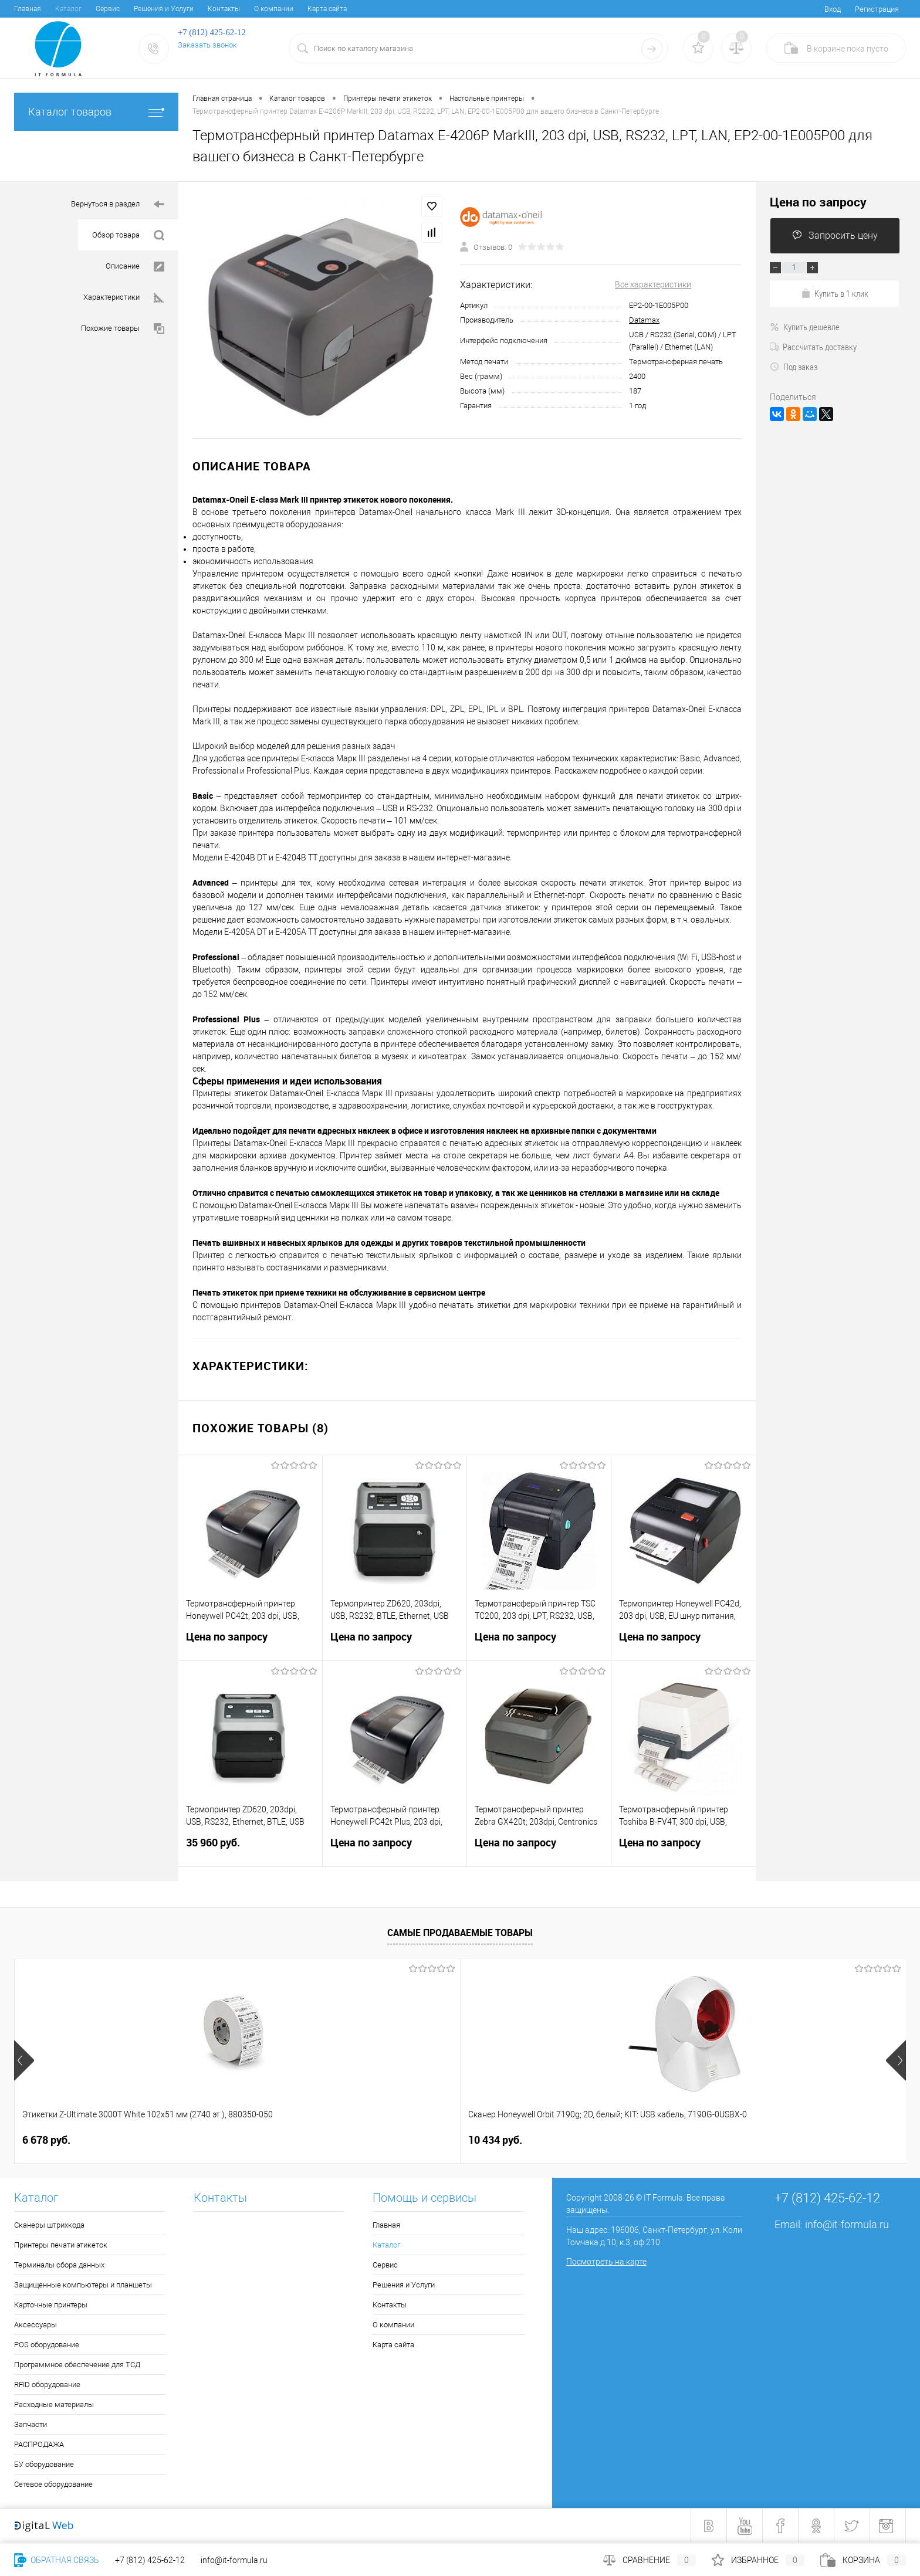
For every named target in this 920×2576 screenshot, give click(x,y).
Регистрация (877, 9)
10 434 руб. (228, 2140)
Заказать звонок (207, 44)
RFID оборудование (47, 2384)
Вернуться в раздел (117, 204)
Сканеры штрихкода (49, 2225)
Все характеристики (653, 284)
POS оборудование (46, 2344)
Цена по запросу (250, 1644)
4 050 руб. (760, 2140)
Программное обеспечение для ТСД (77, 2364)
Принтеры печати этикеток (60, 2245)
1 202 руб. (413, 2140)
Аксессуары (35, 2324)
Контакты (224, 9)
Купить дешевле (805, 327)
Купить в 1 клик (834, 293)
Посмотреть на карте (606, 2261)
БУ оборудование (44, 2464)
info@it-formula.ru (847, 2224)
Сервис (108, 9)
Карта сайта (327, 9)
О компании (273, 9)
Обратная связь (56, 2560)
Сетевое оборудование (53, 2484)
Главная (27, 9)
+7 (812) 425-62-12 (150, 2560)
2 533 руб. (591, 2140)
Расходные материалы (54, 2404)
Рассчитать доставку (813, 346)
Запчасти (30, 2424)
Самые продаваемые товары (460, 1932)
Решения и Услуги (164, 9)
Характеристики (123, 297)
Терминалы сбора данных (59, 2264)
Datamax (644, 320)
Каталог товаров (96, 112)
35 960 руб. (250, 1849)
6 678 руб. (46, 2140)
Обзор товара (128, 235)
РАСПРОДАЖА (39, 2444)
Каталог (68, 9)
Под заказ (793, 366)
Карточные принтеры (50, 2304)
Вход (832, 9)
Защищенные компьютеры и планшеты (83, 2284)
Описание (135, 266)
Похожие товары (122, 328)
